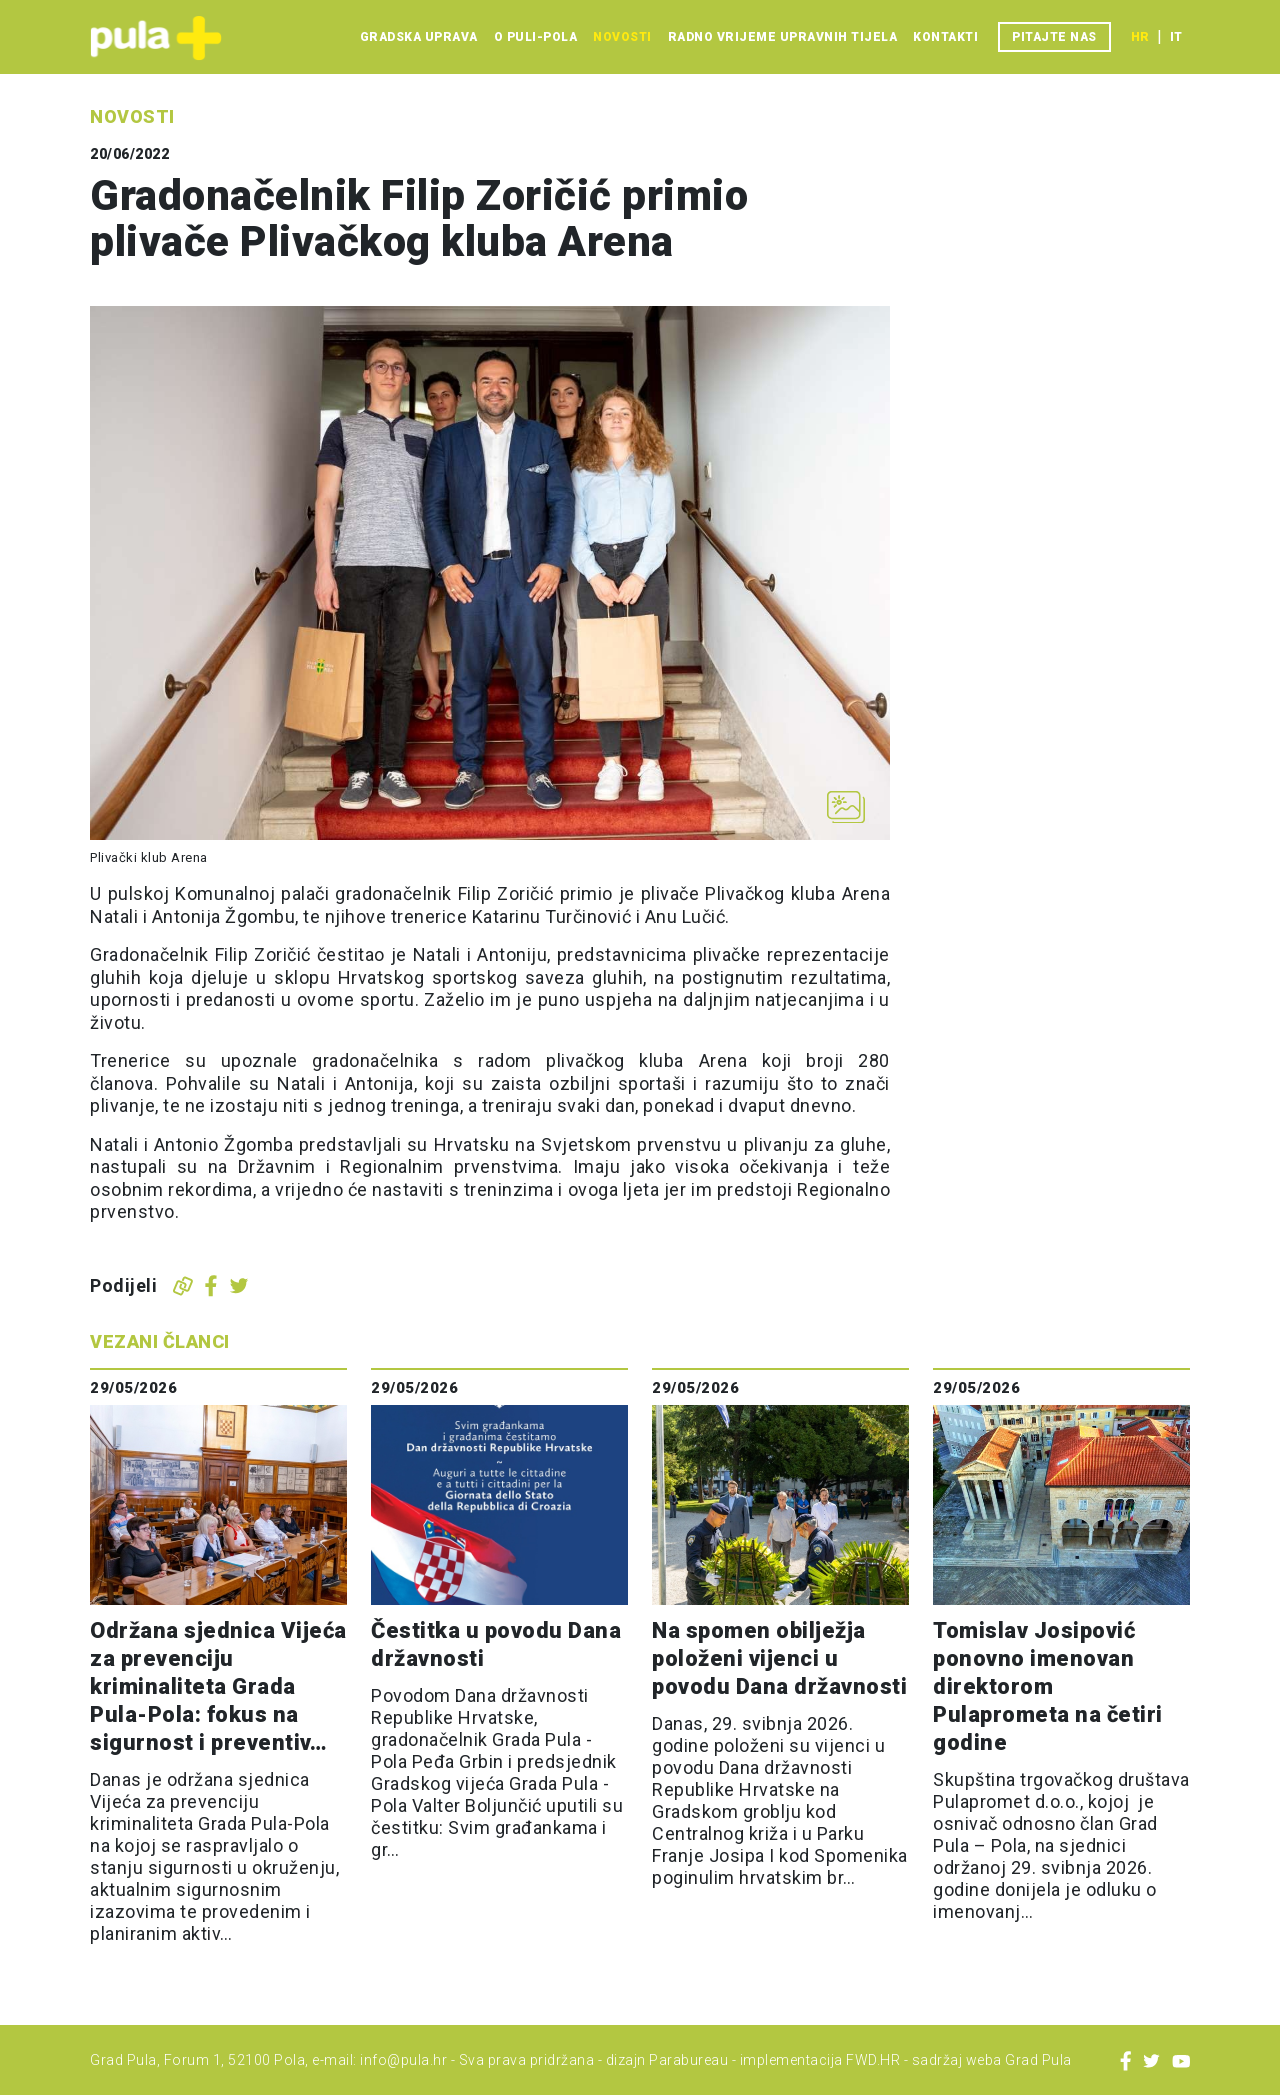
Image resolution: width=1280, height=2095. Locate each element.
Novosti (622, 37)
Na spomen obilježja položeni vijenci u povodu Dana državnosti (779, 1658)
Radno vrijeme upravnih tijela (783, 37)
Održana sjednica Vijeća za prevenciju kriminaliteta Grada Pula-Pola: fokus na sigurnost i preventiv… (218, 1686)
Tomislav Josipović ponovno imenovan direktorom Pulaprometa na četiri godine (1048, 1686)
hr (1140, 37)
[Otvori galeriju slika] (846, 807)
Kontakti (945, 37)
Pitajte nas (1054, 37)
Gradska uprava (419, 37)
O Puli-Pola (536, 37)
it (1176, 37)
